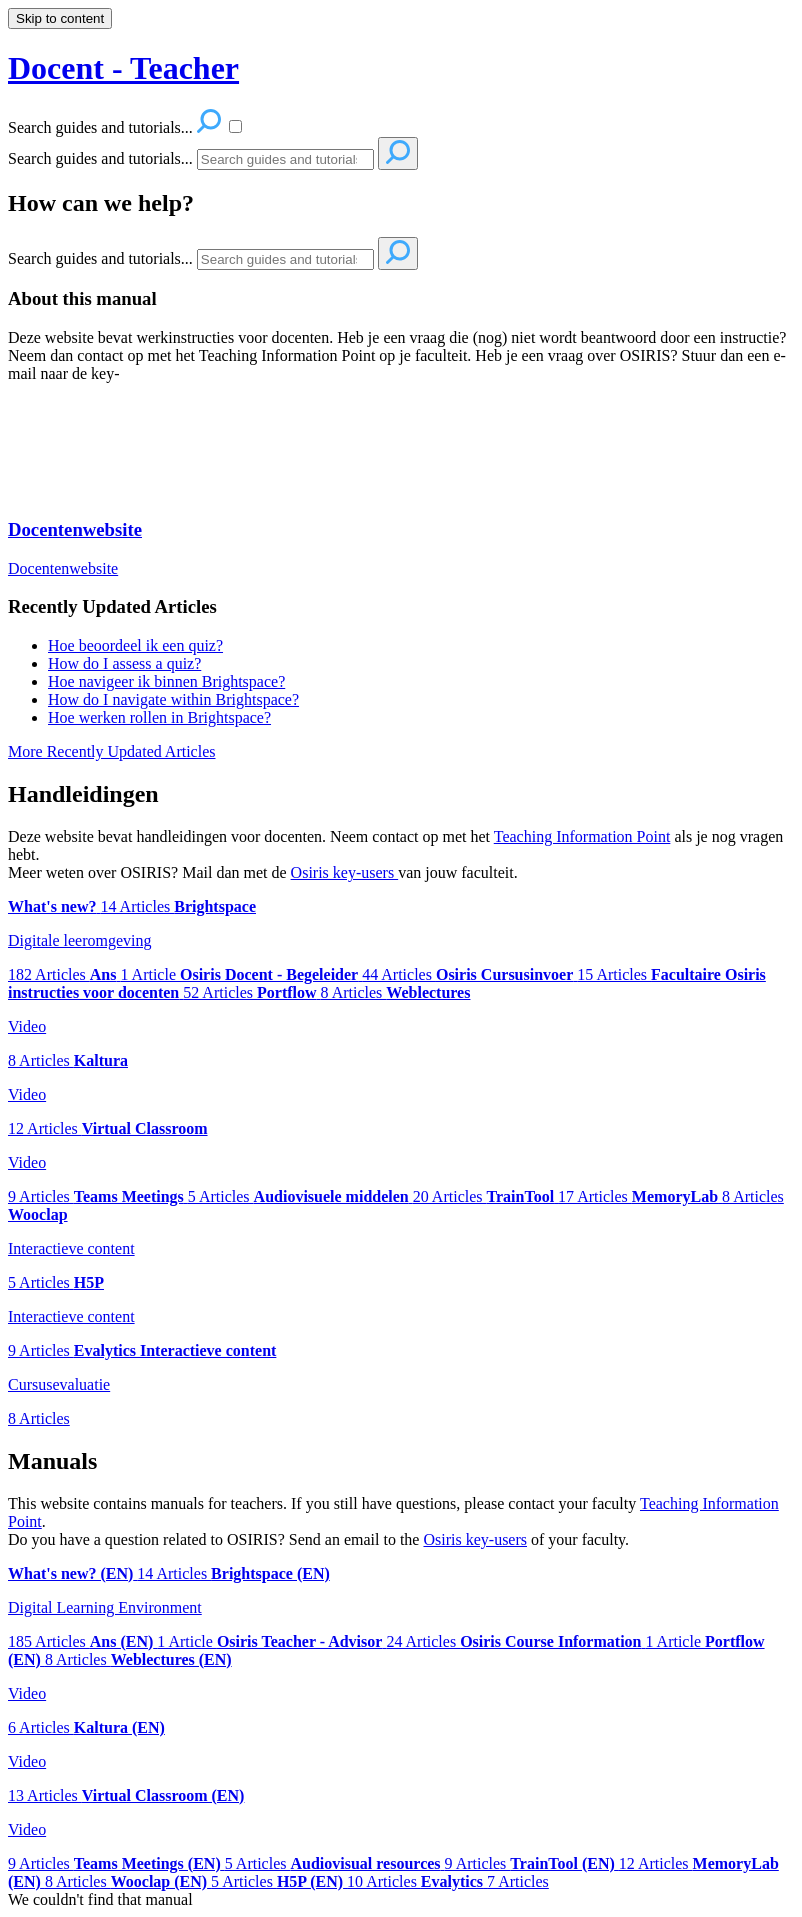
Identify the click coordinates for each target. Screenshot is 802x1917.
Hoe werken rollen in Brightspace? (159, 717)
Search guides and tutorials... (100, 158)
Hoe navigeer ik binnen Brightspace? (166, 681)
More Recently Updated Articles (112, 751)
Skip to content (60, 18)
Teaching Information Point (582, 836)
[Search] (285, 159)
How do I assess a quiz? (124, 663)
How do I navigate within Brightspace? (173, 699)
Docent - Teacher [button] (123, 68)
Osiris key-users (345, 872)
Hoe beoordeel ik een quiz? (135, 645)
